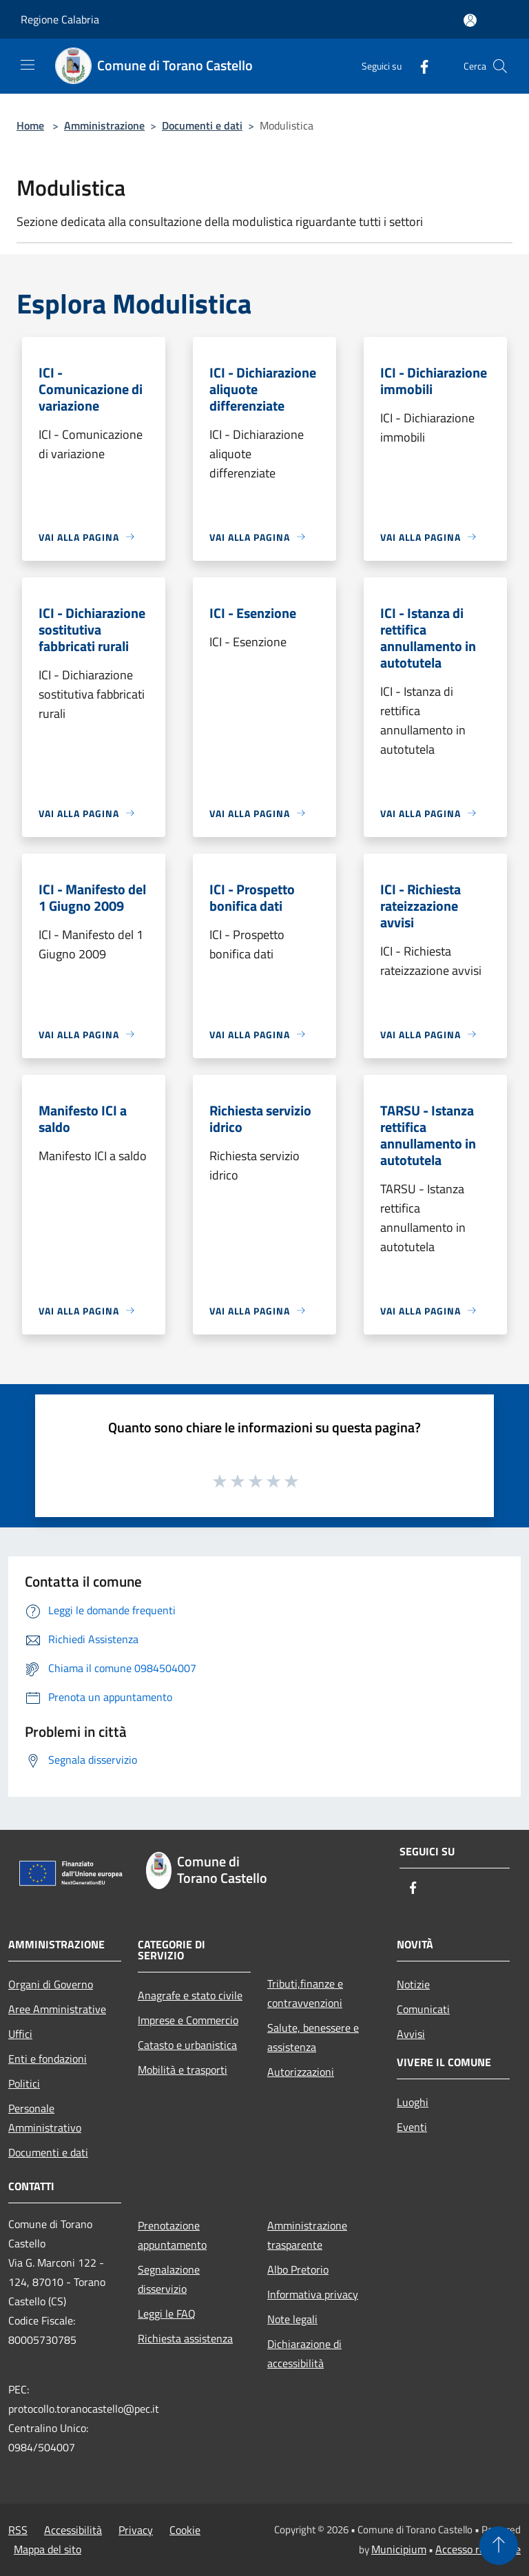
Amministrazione (104, 125)
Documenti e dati (202, 125)
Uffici (20, 2034)
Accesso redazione (478, 2549)
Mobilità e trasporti (182, 2069)
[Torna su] (498, 2545)
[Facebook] (419, 65)
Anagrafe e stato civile (190, 1995)
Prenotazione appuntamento (172, 2235)
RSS (18, 2530)
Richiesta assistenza (185, 2338)
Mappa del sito (47, 2549)
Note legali (292, 2319)
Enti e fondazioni (47, 2058)
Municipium (398, 2549)
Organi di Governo (50, 1984)
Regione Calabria (60, 19)
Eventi (412, 2127)
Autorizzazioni (300, 2071)
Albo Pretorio (298, 2269)
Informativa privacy (312, 2294)
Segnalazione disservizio (169, 2279)
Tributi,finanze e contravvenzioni (305, 1993)
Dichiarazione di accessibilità (304, 2353)
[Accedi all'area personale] (470, 20)
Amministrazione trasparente (307, 2235)
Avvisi (411, 2034)
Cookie (184, 2530)
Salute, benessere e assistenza (313, 2037)
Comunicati (423, 2009)
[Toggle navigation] (27, 64)
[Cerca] (500, 66)
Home (30, 125)
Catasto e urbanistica (187, 2045)
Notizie (413, 1984)
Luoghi (412, 2102)
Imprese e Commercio (188, 2020)
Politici (24, 2083)
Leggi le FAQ (167, 2313)
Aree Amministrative (57, 2009)
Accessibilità (73, 2530)
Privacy (135, 2530)
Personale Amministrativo (44, 2118)
